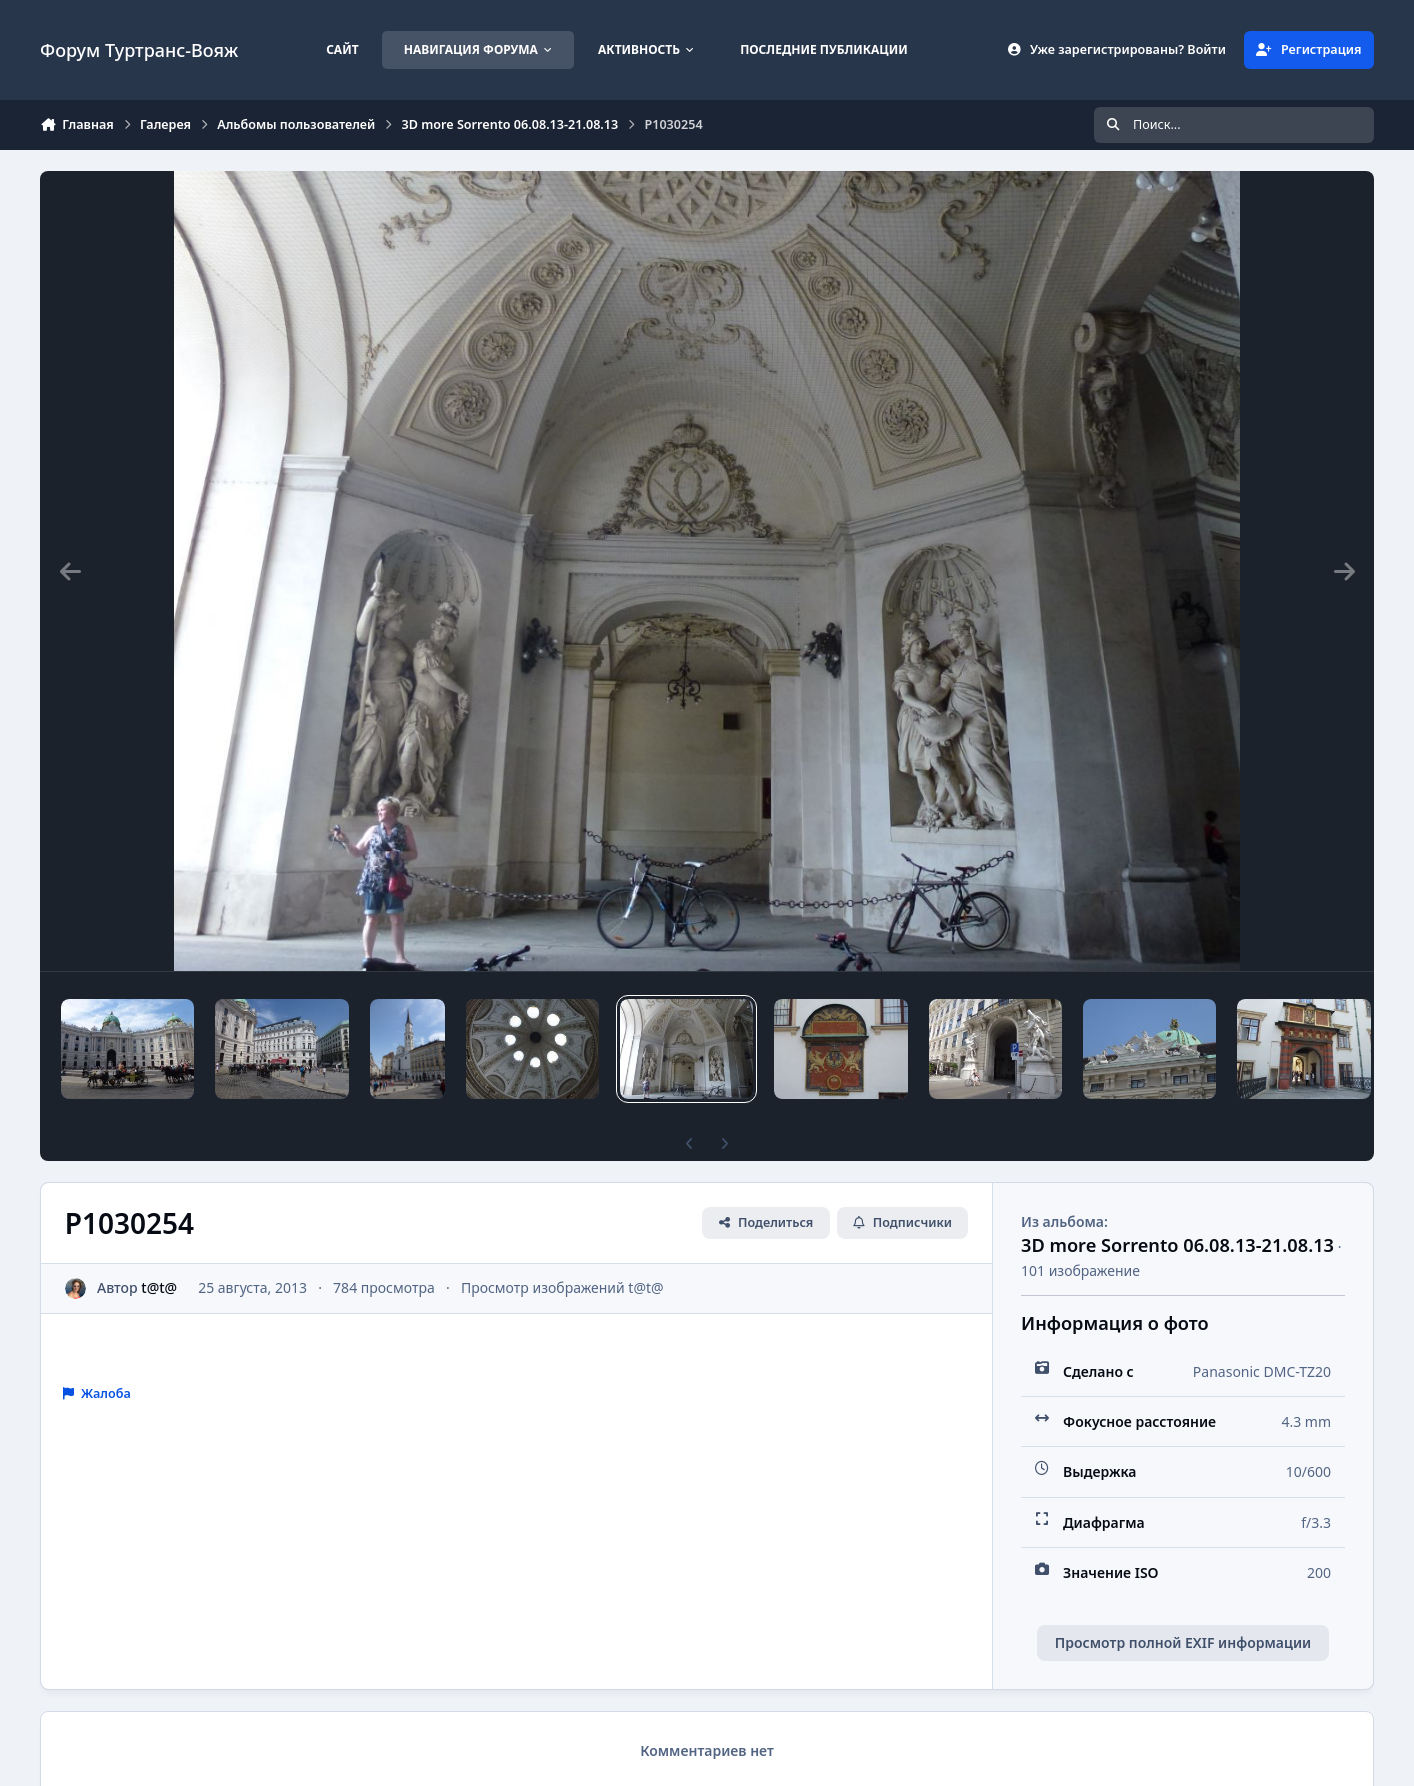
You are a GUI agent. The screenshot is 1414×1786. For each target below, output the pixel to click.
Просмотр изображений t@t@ (562, 1287)
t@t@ (159, 1287)
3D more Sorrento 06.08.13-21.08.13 (1177, 1245)
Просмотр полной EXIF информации (1183, 1642)
